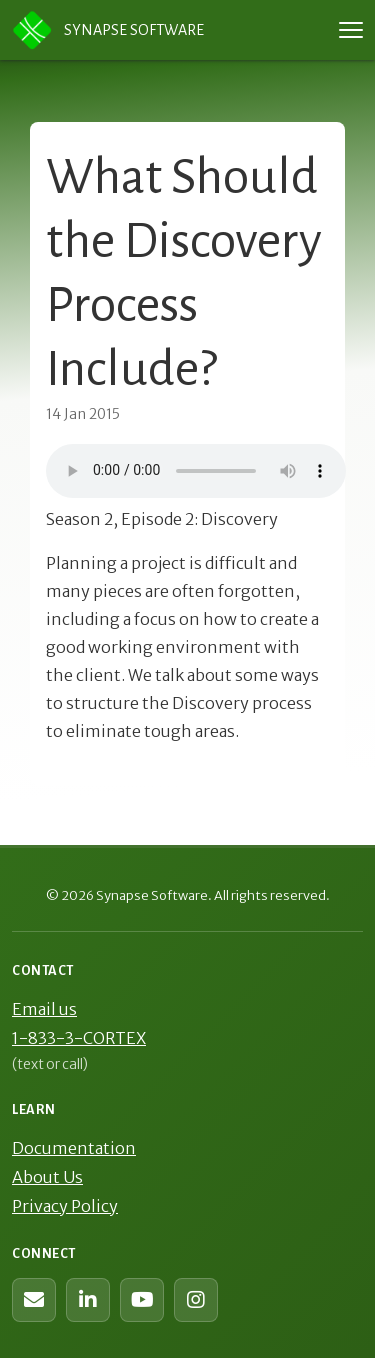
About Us (47, 1177)
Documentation (74, 1148)
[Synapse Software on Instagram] (196, 1300)
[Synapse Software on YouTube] (142, 1300)
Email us (44, 1009)
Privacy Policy (65, 1206)
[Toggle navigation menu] (351, 30)
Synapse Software (108, 30)
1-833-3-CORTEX (79, 1038)
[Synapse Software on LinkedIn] (88, 1300)
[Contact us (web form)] (34, 1300)
